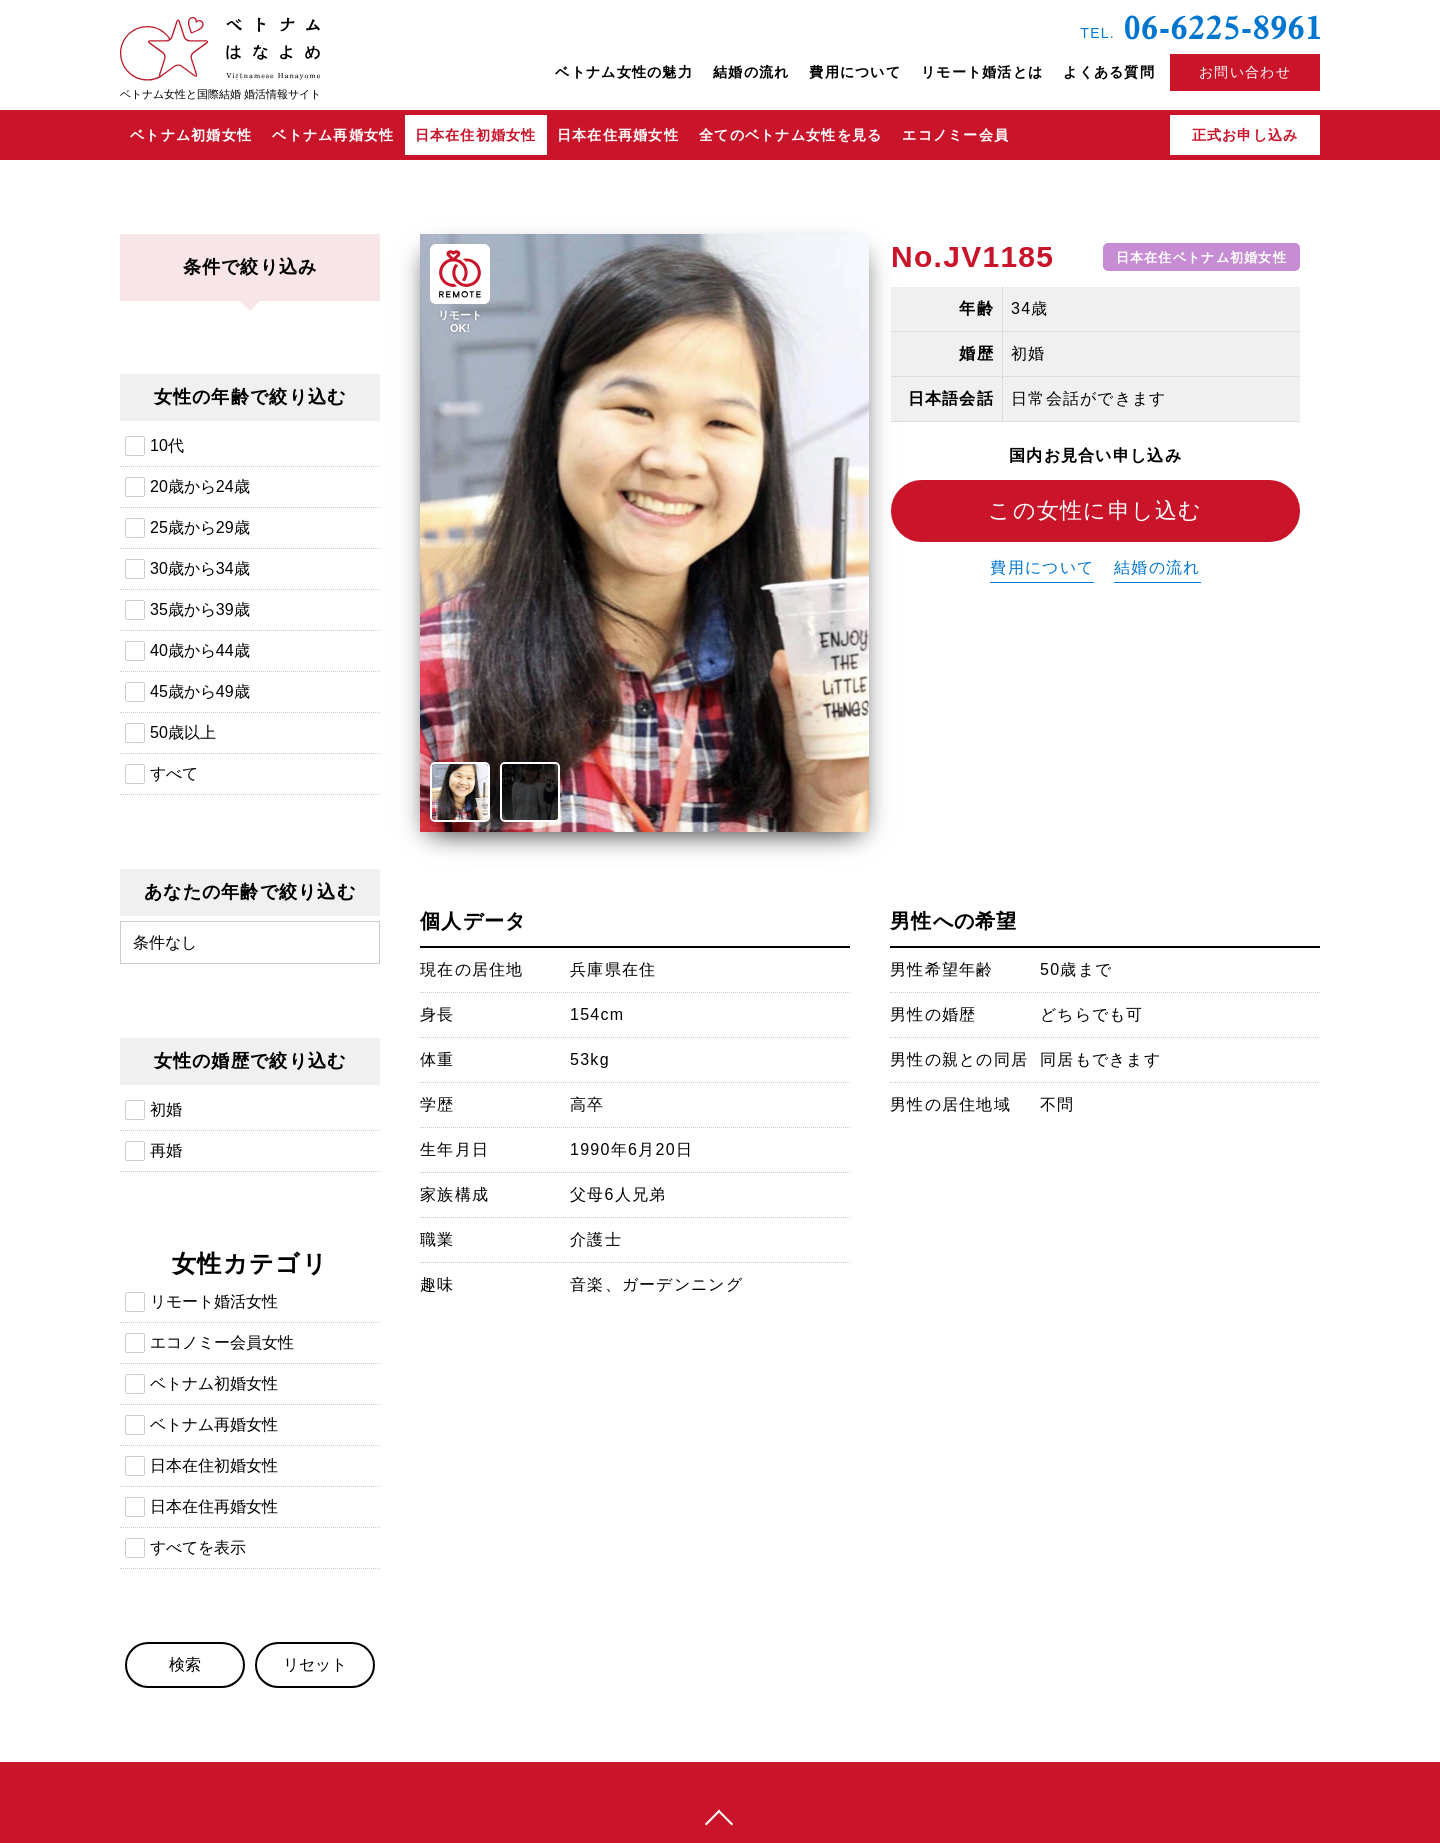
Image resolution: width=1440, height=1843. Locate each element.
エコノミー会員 (955, 135)
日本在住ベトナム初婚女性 (1201, 256)
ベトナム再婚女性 (333, 135)
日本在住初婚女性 (476, 135)
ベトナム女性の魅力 (624, 72)
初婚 (166, 1109)
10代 (167, 445)
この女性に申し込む (1095, 510)
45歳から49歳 (200, 691)
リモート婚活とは (982, 72)
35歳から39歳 (200, 609)
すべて (174, 773)
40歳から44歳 (200, 650)
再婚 (166, 1150)
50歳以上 (183, 732)
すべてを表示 (198, 1547)
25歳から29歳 (200, 527)
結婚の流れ (751, 72)
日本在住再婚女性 (618, 135)
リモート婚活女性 (214, 1301)
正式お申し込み (1245, 135)
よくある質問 (1109, 72)
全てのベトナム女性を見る (790, 135)
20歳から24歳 (200, 486)
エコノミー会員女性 (222, 1342)
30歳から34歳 (200, 568)
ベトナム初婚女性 (191, 135)
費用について (855, 72)
